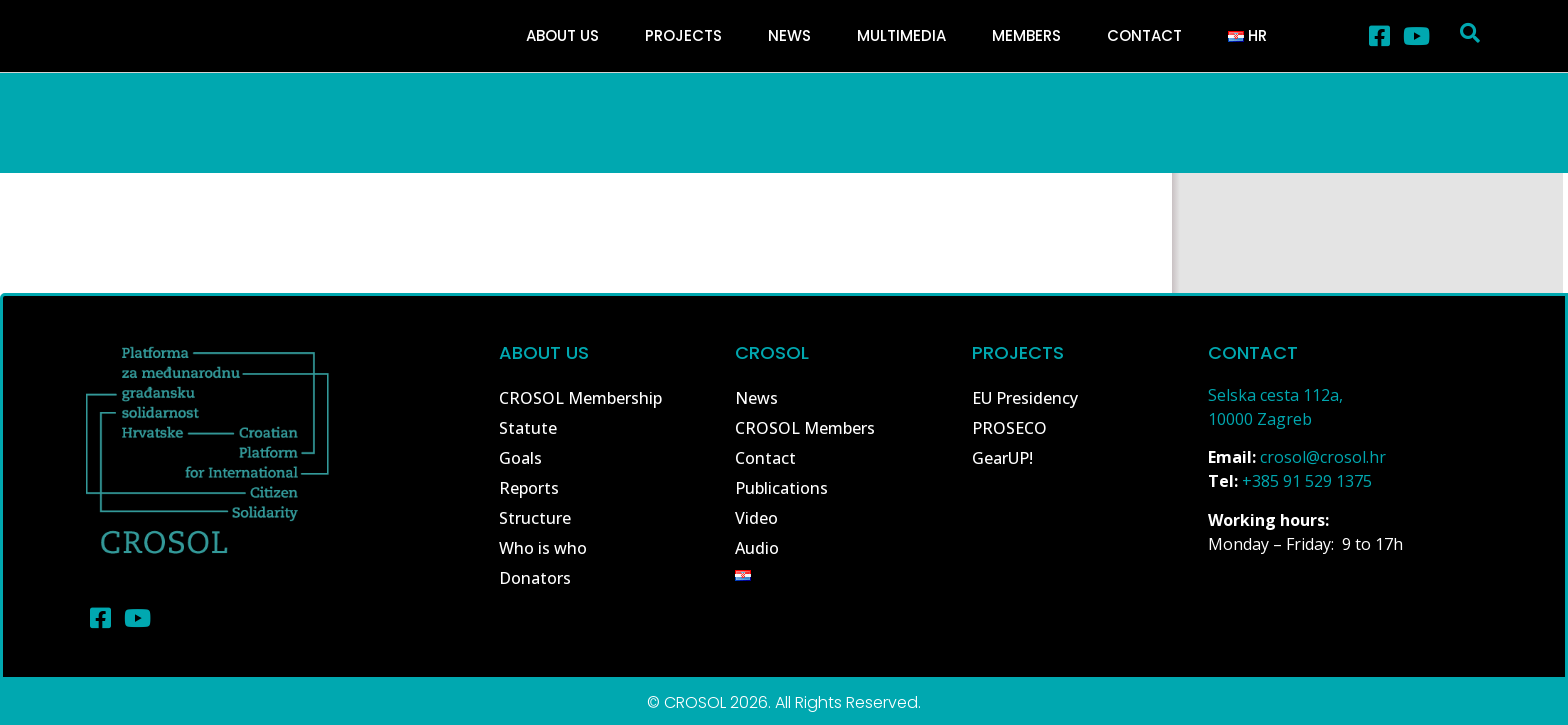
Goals (520, 458)
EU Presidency (1025, 398)
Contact (1144, 35)
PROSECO (1009, 428)
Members (1026, 35)
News (789, 35)
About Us (562, 35)
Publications (781, 488)
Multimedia (901, 35)
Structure (535, 518)
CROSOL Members (805, 428)
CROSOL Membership (580, 398)
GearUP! (1002, 458)
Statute (528, 428)
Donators (535, 578)
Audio (757, 548)
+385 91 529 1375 (1307, 481)
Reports (529, 488)
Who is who (543, 548)
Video (756, 518)
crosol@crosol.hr (1323, 457)
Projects (683, 35)
